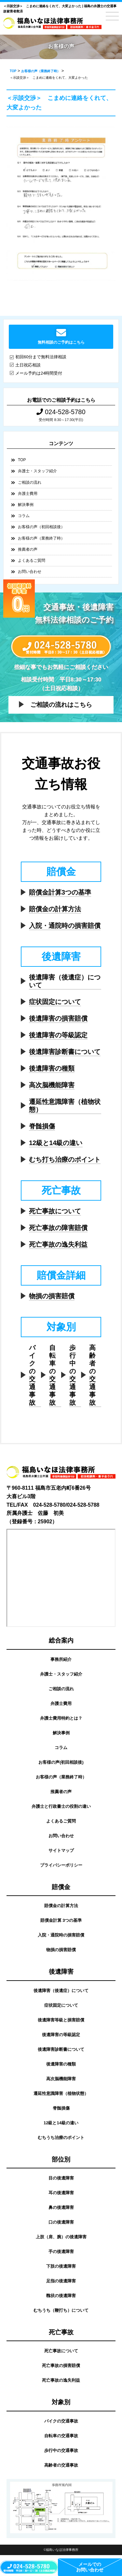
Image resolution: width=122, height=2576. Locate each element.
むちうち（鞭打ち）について (61, 2310)
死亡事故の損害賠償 (61, 2365)
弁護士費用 (27, 493)
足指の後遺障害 (61, 2280)
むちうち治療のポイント (61, 2137)
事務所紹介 (61, 1659)
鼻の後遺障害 (61, 2207)
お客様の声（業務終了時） (41, 538)
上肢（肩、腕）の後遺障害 (61, 2236)
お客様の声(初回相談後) (61, 1762)
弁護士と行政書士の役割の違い (61, 1806)
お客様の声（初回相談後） (41, 527)
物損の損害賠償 (52, 1296)
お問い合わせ (29, 571)
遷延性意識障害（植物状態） (65, 1105)
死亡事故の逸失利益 (58, 1244)
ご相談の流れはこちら (61, 704)
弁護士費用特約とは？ (61, 1718)
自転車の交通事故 (52, 1375)
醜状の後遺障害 (61, 2295)
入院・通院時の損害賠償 (65, 925)
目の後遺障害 (61, 2178)
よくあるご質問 (31, 560)
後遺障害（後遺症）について (65, 981)
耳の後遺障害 (61, 2192)
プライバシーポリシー (61, 1865)
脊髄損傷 (42, 1126)
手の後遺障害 (61, 2251)
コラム (24, 515)
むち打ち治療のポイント (65, 1159)
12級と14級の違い (56, 1142)
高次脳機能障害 (52, 1085)
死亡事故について (55, 1211)
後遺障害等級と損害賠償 (61, 2019)
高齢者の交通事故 (92, 1375)
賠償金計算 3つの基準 (61, 1920)
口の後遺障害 (61, 2222)
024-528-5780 (60, 412)
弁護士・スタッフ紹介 (37, 471)
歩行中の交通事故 (72, 1375)
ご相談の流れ (29, 482)
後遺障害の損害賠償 (58, 1018)
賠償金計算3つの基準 (60, 892)
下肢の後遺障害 (61, 2266)
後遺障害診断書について (65, 1051)
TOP (22, 460)
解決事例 (26, 504)
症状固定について (55, 1001)
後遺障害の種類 (52, 1068)
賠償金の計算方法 (55, 909)
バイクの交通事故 (32, 1375)
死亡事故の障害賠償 (58, 1227)
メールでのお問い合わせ (89, 2567)
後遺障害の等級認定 (58, 1035)
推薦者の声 (27, 549)
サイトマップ (61, 1850)
